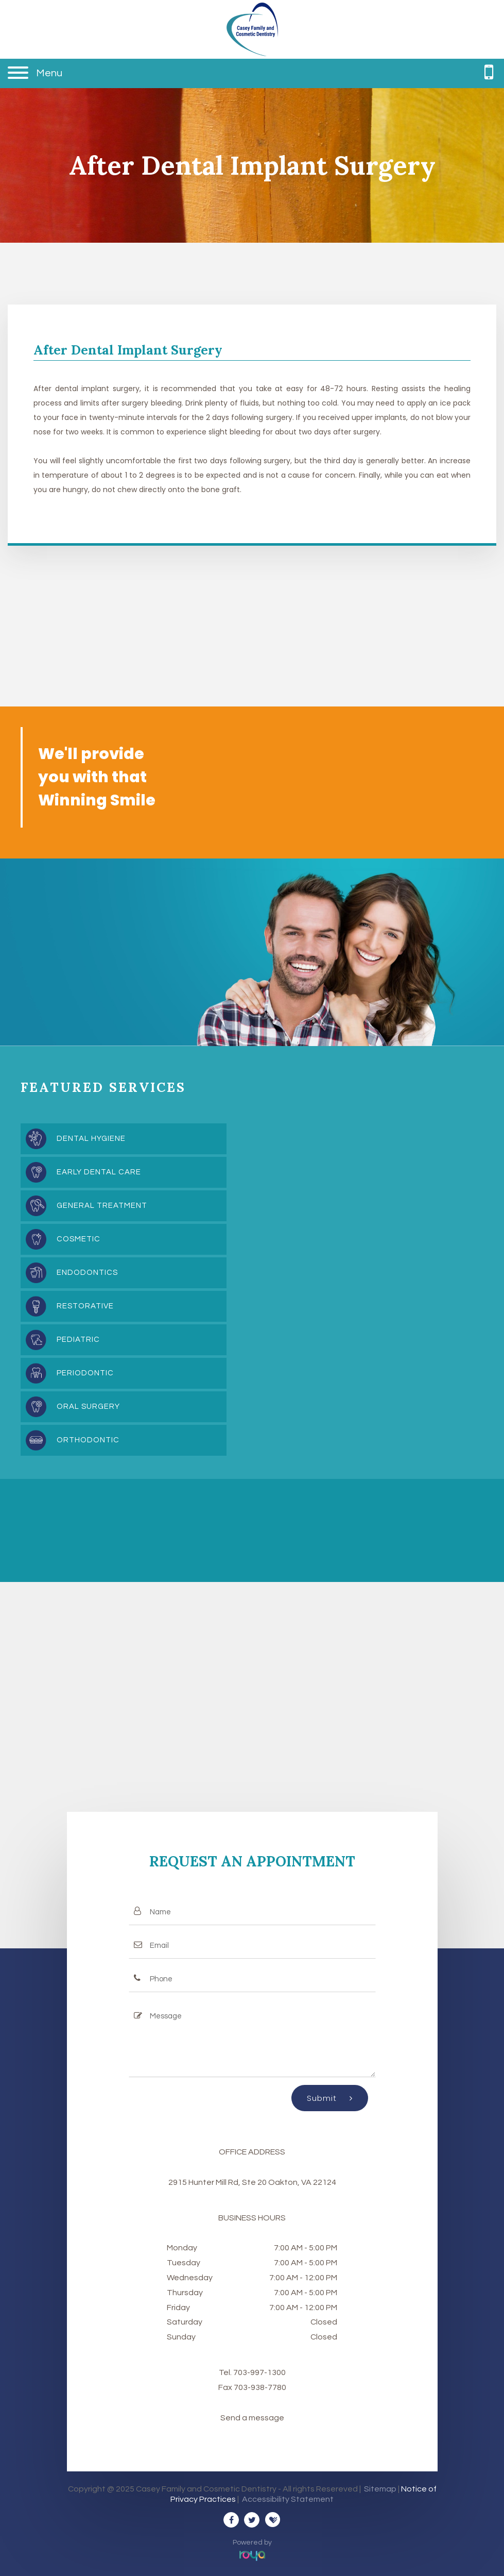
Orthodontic (88, 1440)
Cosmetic (78, 1239)
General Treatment (102, 1205)
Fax (226, 2387)
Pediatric (78, 1339)
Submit (330, 2098)
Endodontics (87, 1272)
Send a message (252, 2418)
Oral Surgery (88, 1406)
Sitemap (380, 2489)
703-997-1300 (259, 2372)
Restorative (85, 1306)
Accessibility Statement (288, 2499)
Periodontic (85, 1373)
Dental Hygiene (91, 1138)
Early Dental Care (99, 1172)
